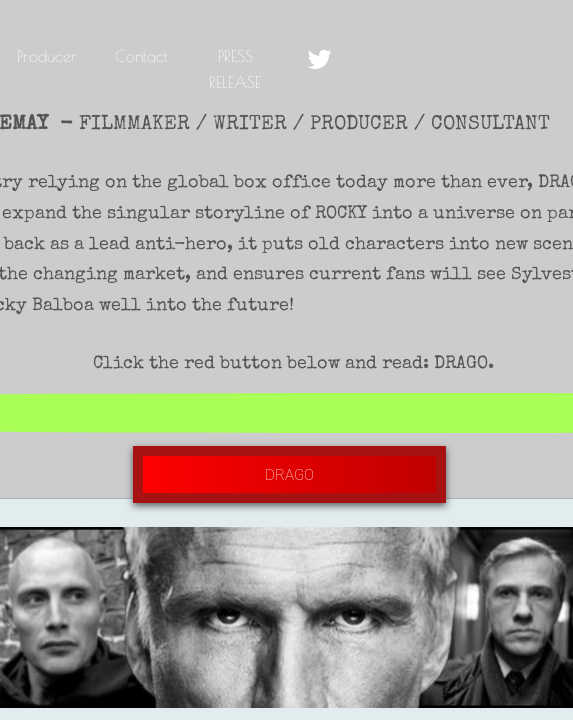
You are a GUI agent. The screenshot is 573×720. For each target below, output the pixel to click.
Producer (47, 56)
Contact (141, 56)
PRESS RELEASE (235, 69)
